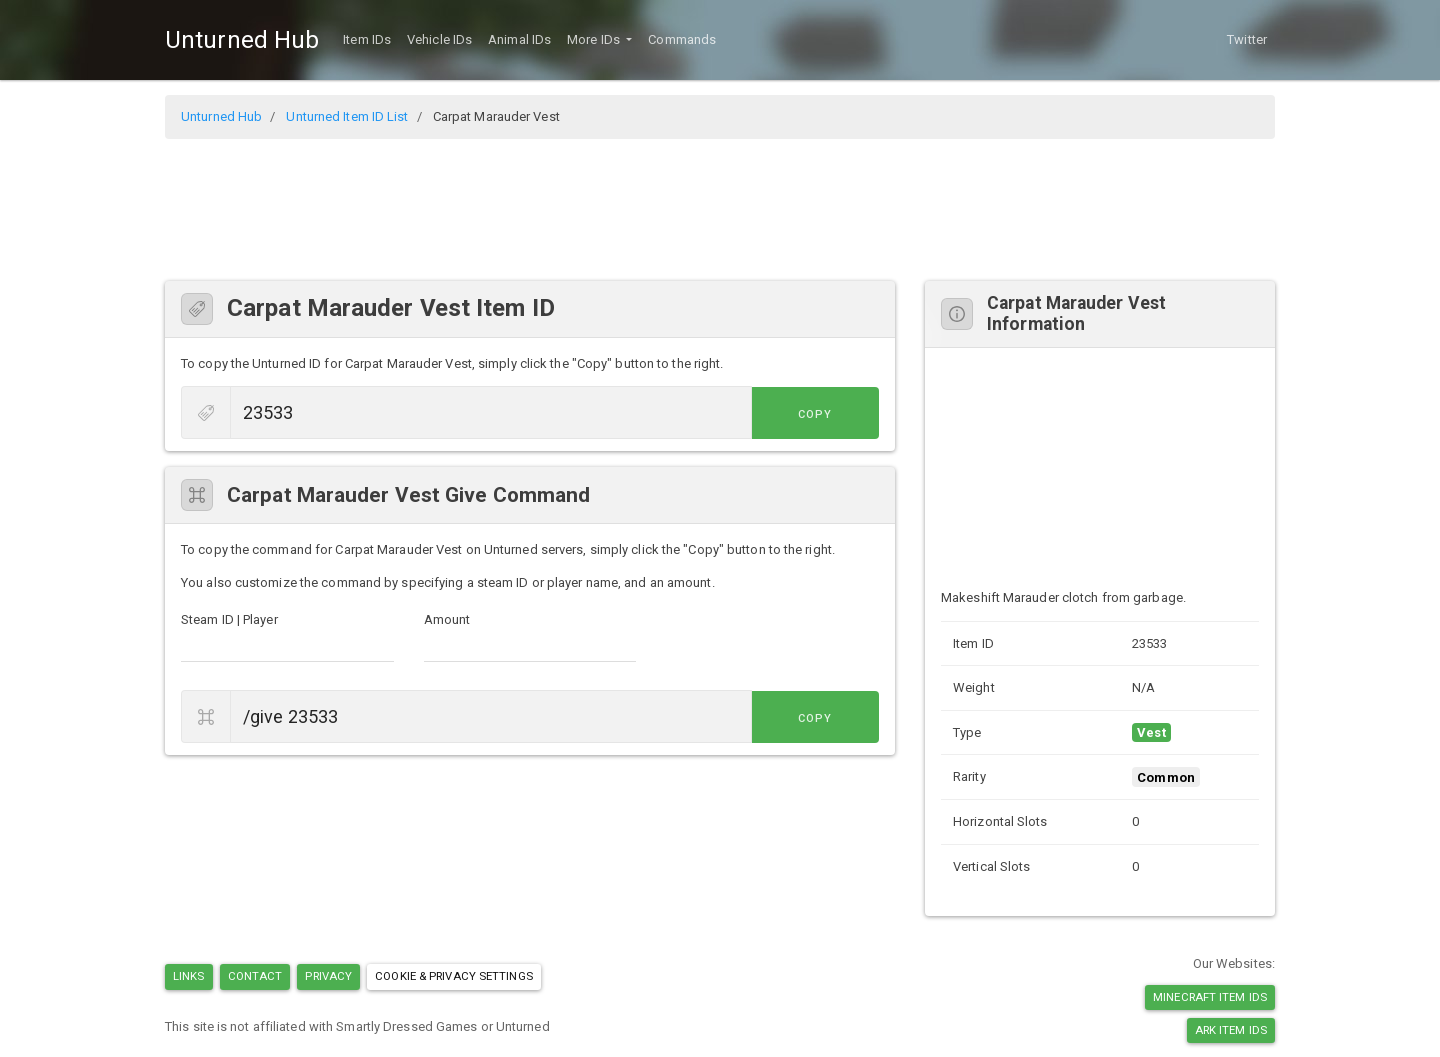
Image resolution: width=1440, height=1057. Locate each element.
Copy (834, 414)
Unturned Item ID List (347, 116)
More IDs (595, 39)
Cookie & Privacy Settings (454, 976)
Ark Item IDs (1231, 1030)
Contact (255, 976)
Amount (447, 619)
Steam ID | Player (229, 619)
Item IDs (367, 39)
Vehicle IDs (439, 39)
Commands (682, 39)
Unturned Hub (242, 40)
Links (189, 976)
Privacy (328, 976)
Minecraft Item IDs (1210, 997)
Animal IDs (519, 39)
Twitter (1247, 39)
